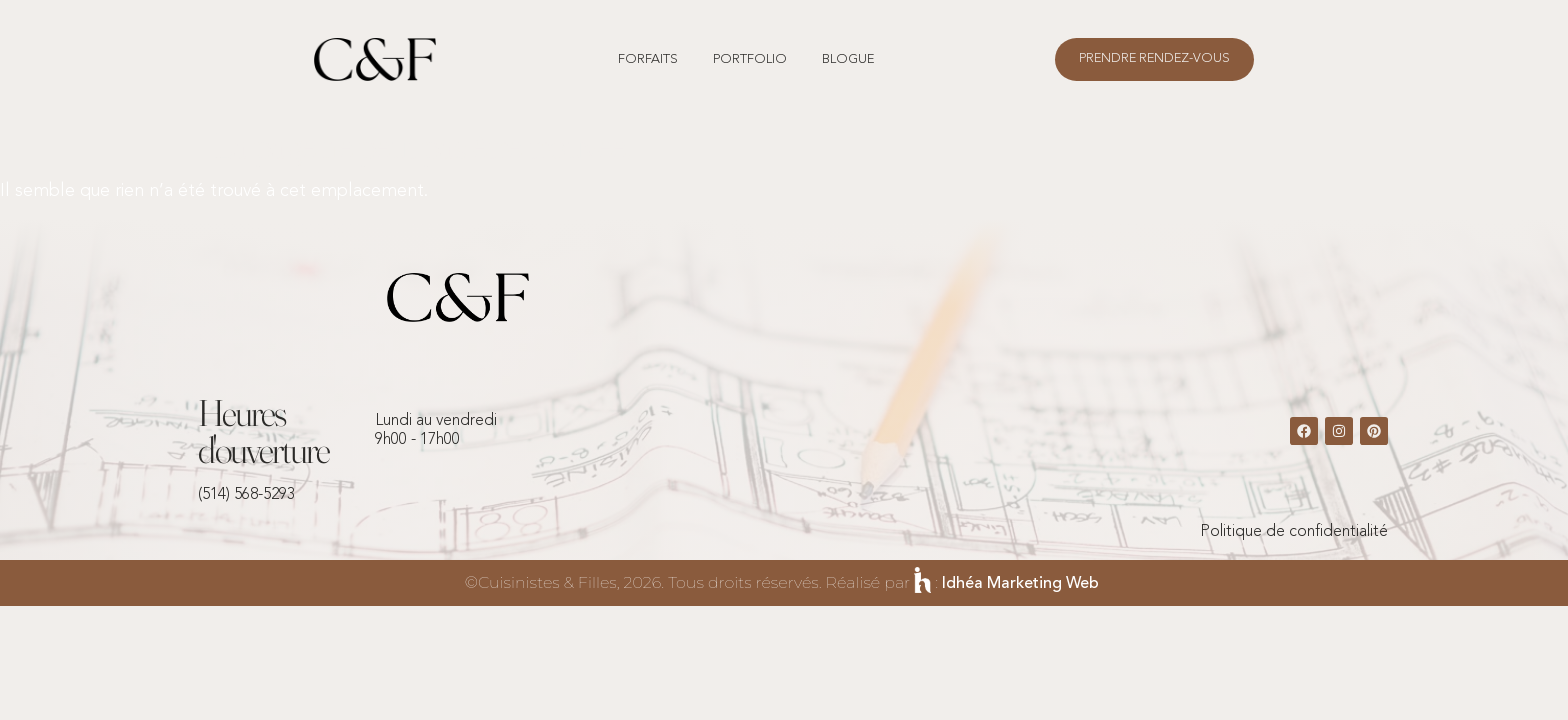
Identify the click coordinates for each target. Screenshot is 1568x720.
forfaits (648, 59)
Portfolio (750, 59)
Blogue (848, 59)
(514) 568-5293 (246, 495)
